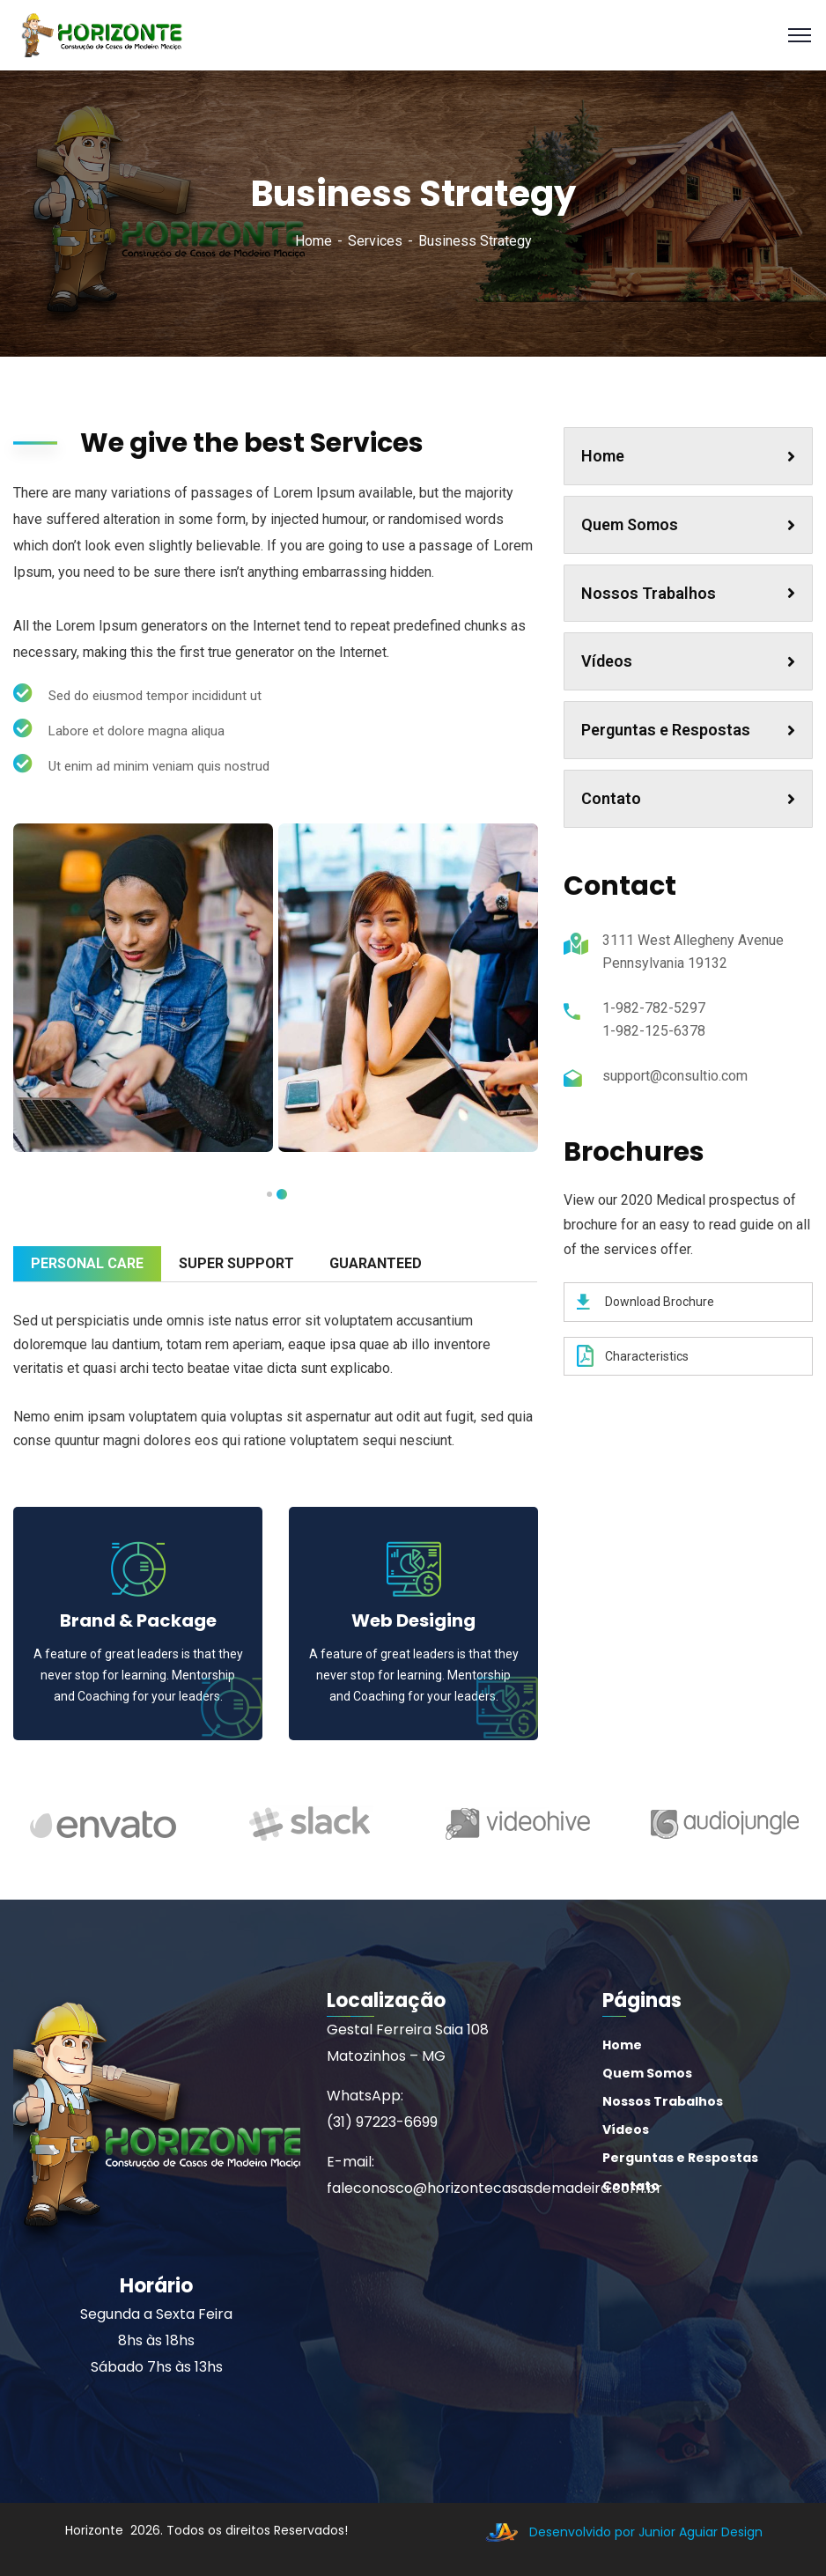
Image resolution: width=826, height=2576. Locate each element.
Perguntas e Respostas (688, 729)
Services (375, 241)
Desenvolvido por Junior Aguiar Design (619, 2532)
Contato (688, 798)
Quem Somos (688, 524)
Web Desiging (413, 1620)
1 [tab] (282, 1194)
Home (313, 241)
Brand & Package (138, 1620)
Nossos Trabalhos (688, 593)
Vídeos (688, 661)
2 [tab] (269, 1194)
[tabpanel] (143, 987)
